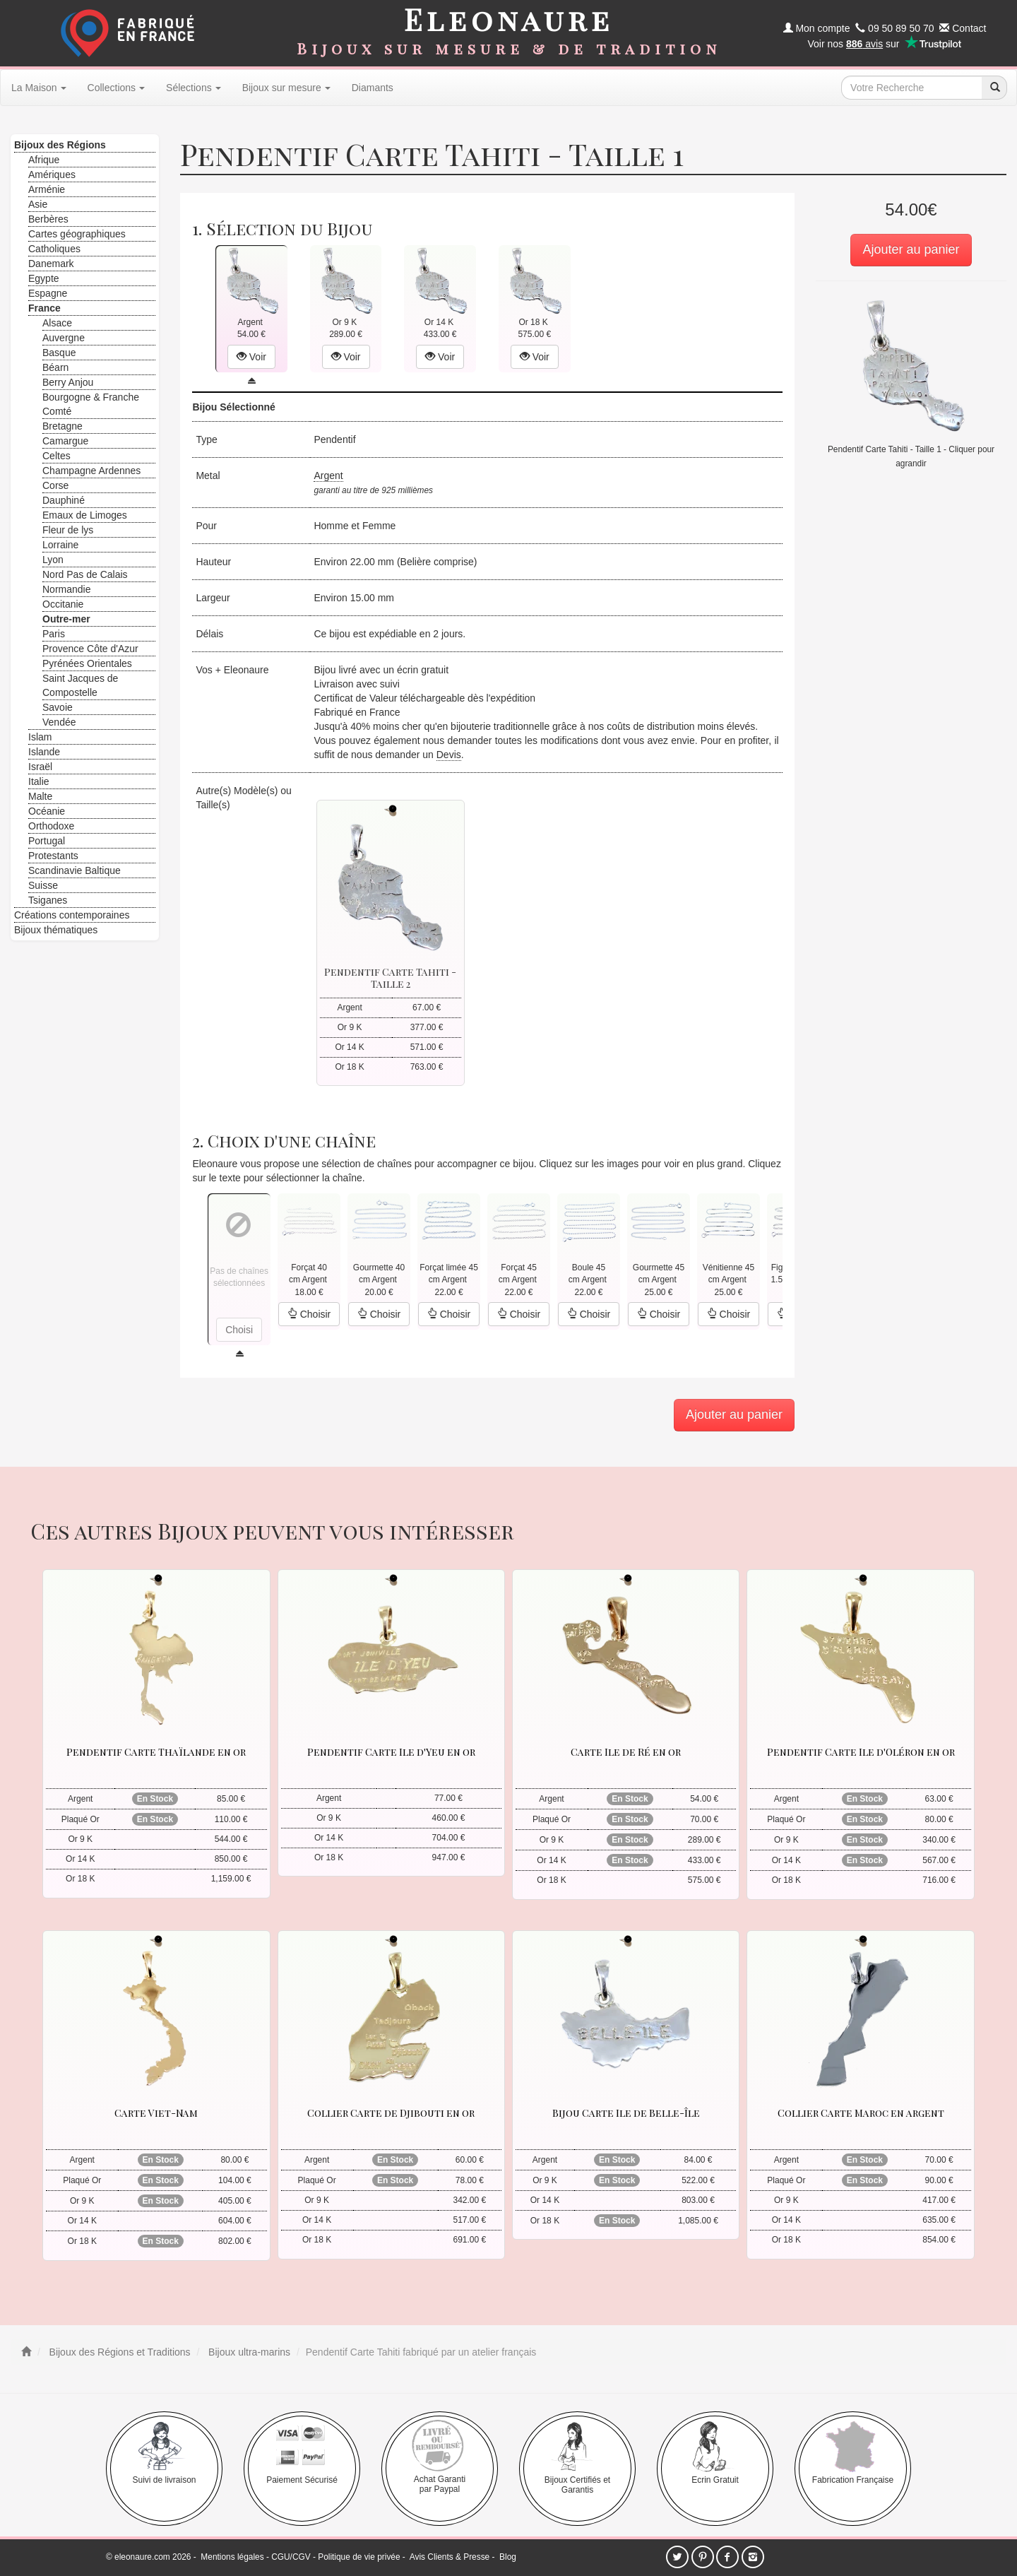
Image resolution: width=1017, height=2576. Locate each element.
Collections (116, 87)
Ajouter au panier (910, 249)
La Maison (38, 87)
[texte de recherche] (911, 88)
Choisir (309, 1314)
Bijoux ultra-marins (248, 2352)
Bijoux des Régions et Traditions (119, 2352)
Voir (251, 356)
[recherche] (994, 88)
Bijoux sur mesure (286, 87)
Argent (328, 475)
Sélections (193, 87)
